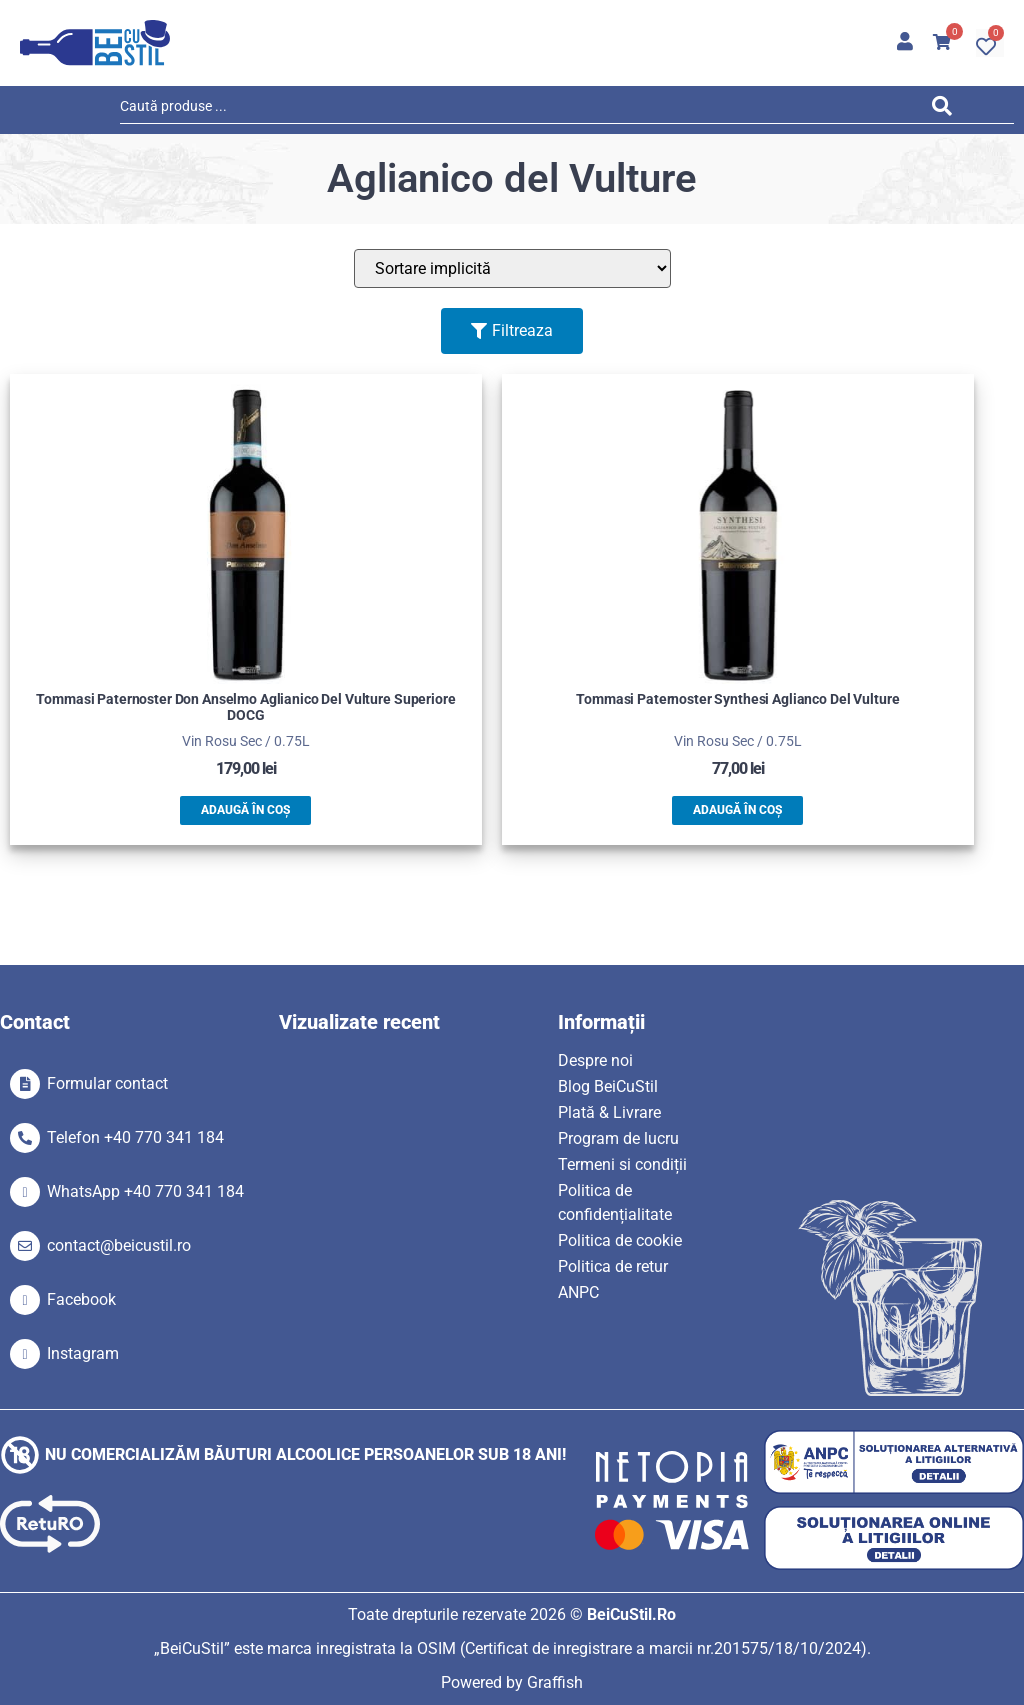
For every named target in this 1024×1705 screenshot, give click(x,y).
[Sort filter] (512, 268)
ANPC (578, 1292)
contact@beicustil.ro (119, 1245)
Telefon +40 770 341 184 (135, 1137)
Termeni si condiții (622, 1164)
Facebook (81, 1299)
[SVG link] (95, 43)
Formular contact (107, 1083)
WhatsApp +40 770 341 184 (145, 1191)
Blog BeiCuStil (608, 1086)
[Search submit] (947, 109)
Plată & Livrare (609, 1112)
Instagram (83, 1353)
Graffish (555, 1682)
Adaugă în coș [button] (245, 810)
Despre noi (595, 1060)
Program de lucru (618, 1138)
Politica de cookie (620, 1240)
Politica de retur (613, 1266)
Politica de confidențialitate (615, 1202)
